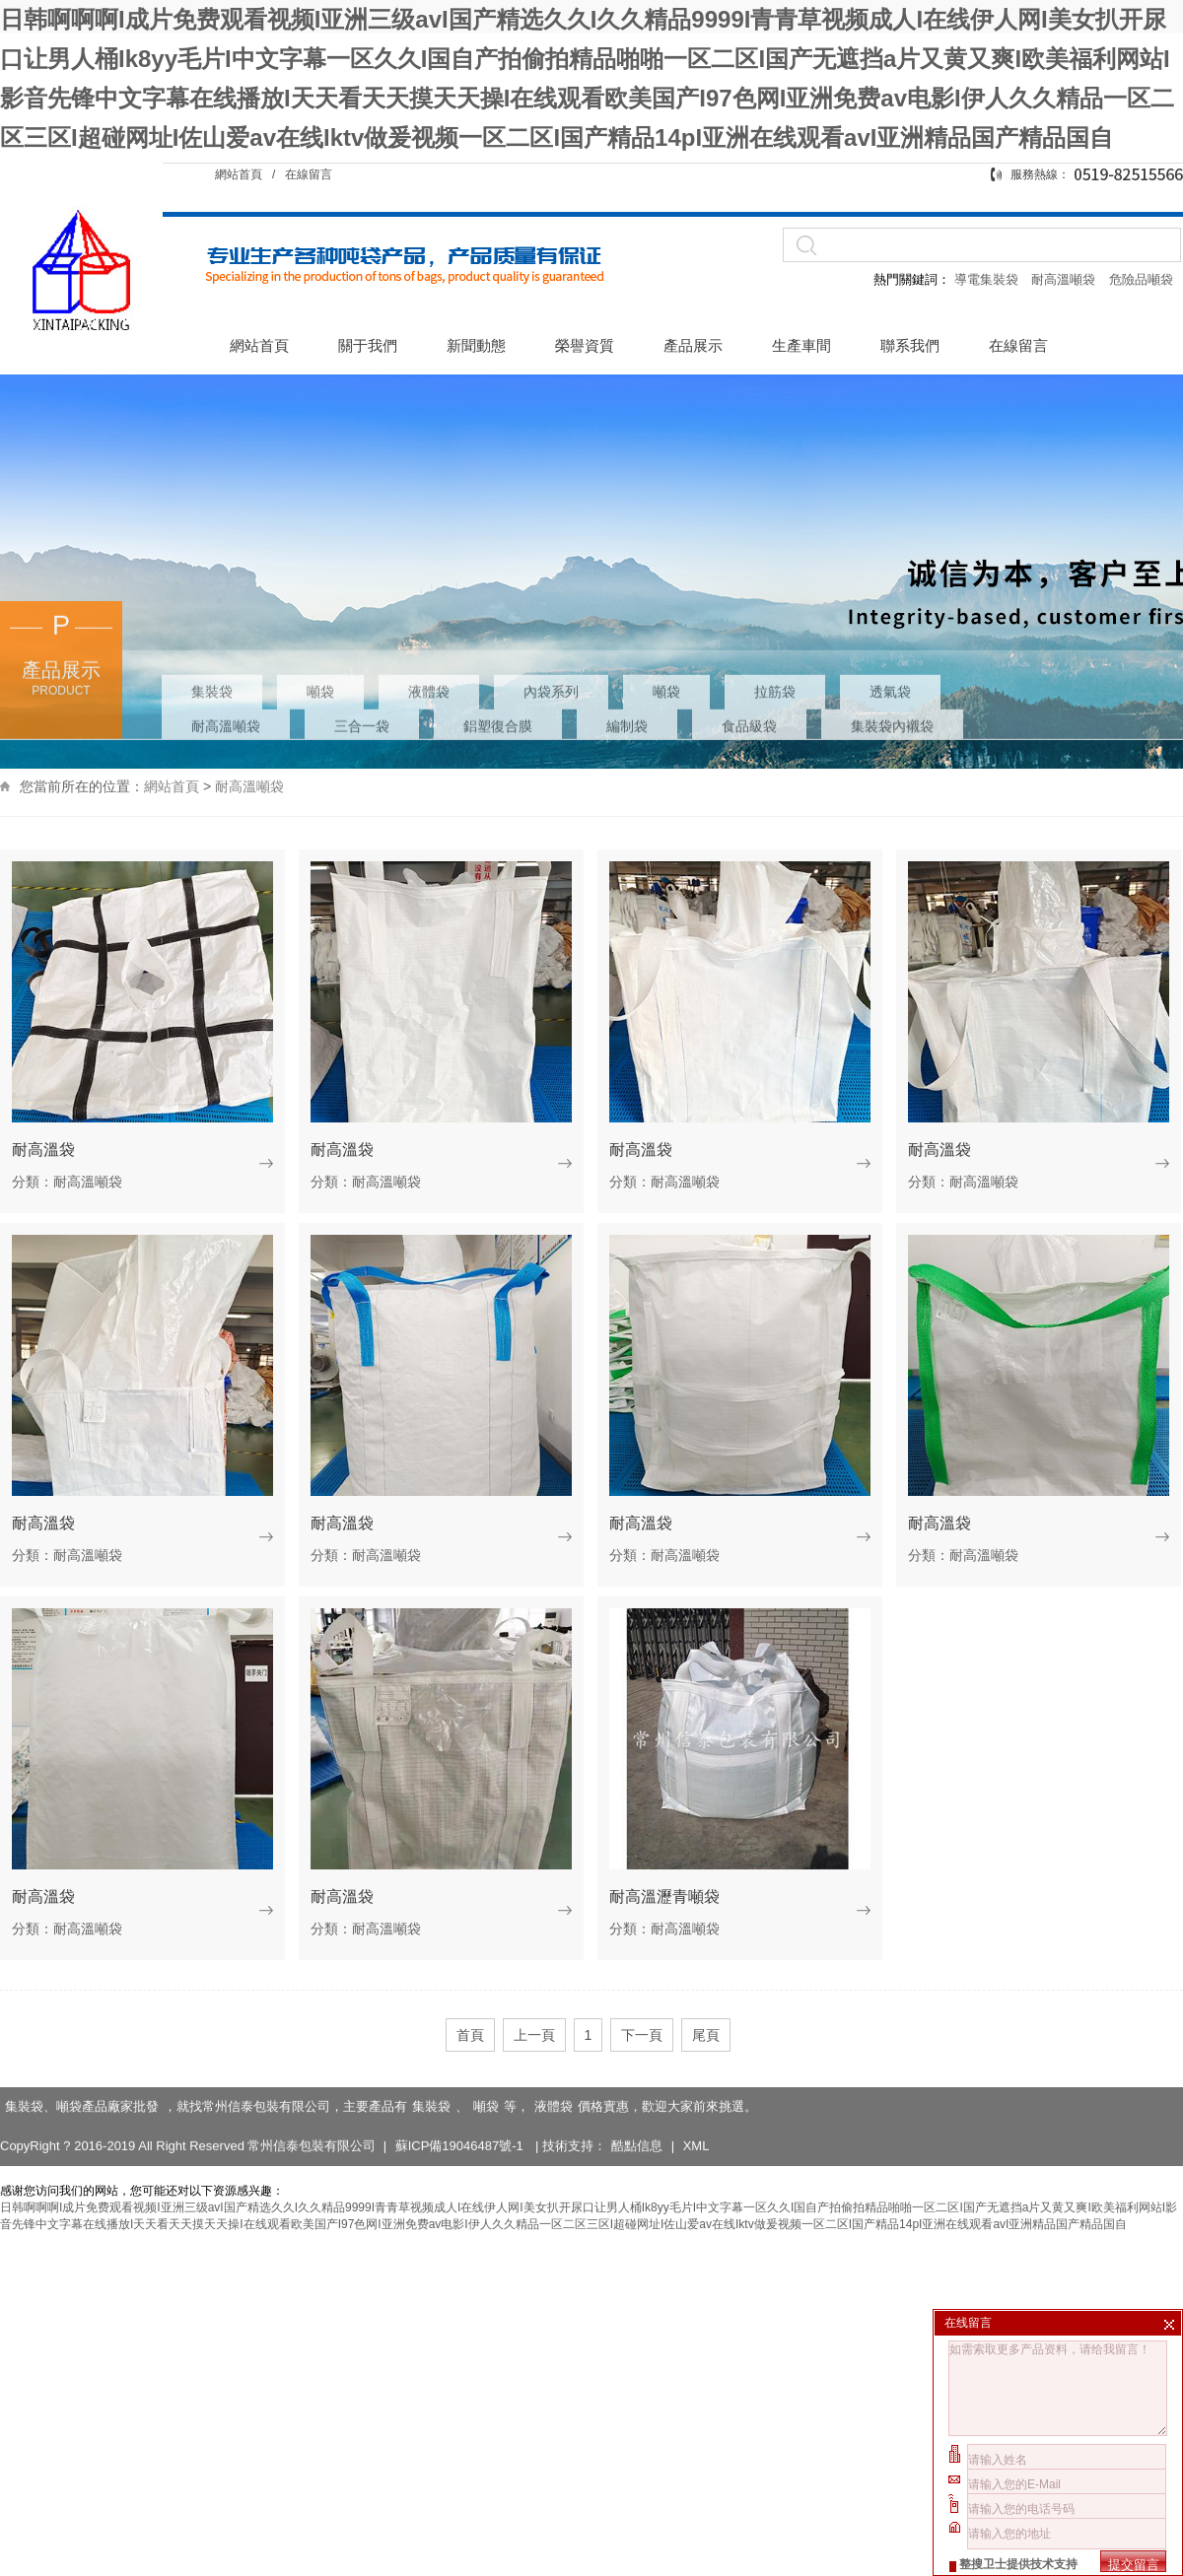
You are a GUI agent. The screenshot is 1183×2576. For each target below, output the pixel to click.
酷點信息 (636, 2119)
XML (696, 2119)
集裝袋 (212, 644)
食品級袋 (749, 679)
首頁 (470, 2035)
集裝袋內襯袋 (892, 679)
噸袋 (320, 644)
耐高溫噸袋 (1065, 279)
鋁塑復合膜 (497, 679)
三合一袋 (361, 679)
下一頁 (641, 2035)
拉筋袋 (775, 644)
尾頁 (706, 2035)
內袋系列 (551, 644)
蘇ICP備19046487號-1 (461, 2119)
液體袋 (429, 644)
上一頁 (534, 2035)
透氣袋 (890, 644)
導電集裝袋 (985, 279)
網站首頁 (238, 174)
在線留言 (308, 174)
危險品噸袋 (1141, 279)
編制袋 (627, 679)
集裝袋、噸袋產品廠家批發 (82, 2079)
